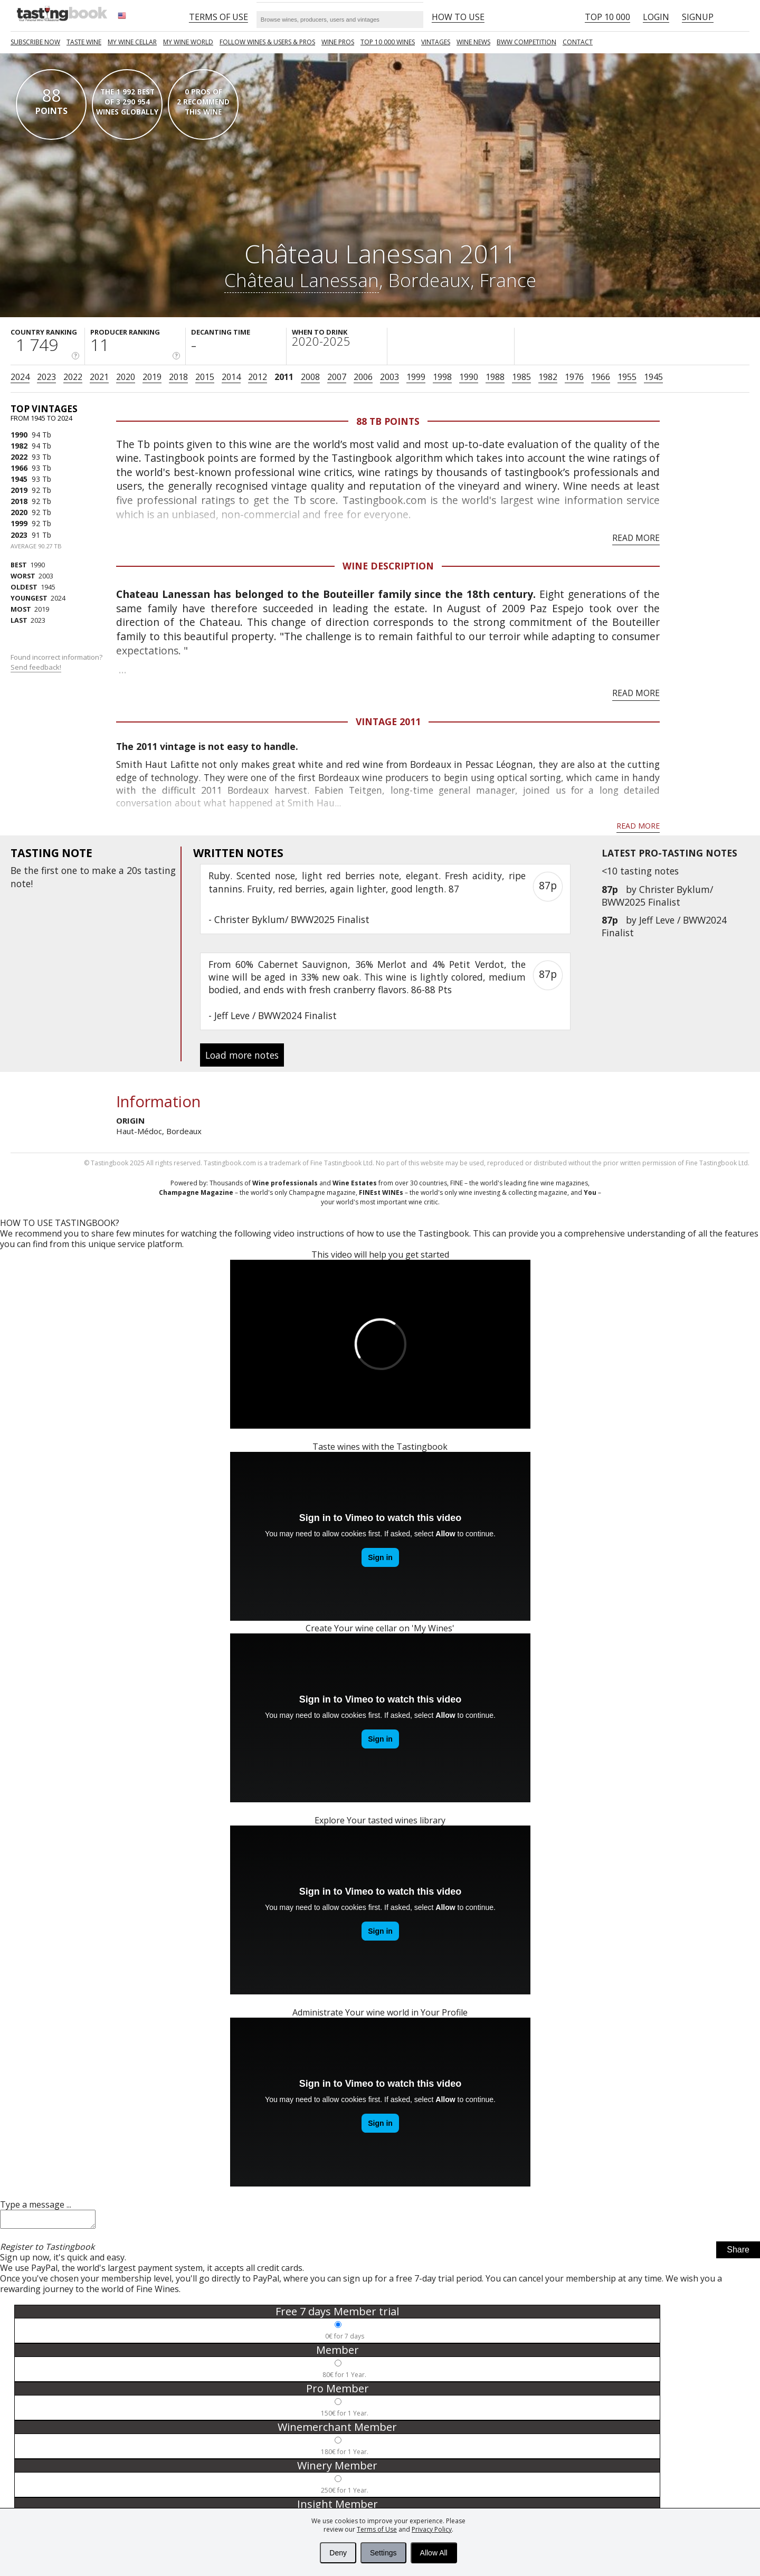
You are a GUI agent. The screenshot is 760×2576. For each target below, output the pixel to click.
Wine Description (388, 565)
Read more (636, 538)
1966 (600, 377)
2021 (99, 377)
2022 (72, 377)
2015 (204, 377)
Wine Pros (337, 41)
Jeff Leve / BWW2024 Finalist (275, 1015)
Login (656, 17)
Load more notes (242, 1055)
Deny (338, 2553)
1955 (627, 377)
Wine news (473, 41)
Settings (383, 2553)
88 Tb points (388, 421)
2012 (257, 377)
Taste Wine (83, 41)
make (104, 870)
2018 (178, 377)
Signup (698, 17)
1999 (415, 377)
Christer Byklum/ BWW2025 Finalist (657, 895)
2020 (125, 377)
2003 (389, 377)
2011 (283, 377)
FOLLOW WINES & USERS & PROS (267, 41)
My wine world (188, 41)
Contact (578, 41)
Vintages (435, 41)
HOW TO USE (458, 17)
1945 (653, 377)
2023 (46, 377)
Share (738, 2252)
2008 (310, 377)
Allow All (434, 2553)
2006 (363, 377)
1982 (547, 377)
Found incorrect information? (57, 662)
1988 (495, 377)
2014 (231, 377)
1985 (521, 377)
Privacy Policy (432, 2529)
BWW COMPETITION (526, 41)
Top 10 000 (607, 17)
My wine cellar (132, 41)
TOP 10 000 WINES (387, 41)
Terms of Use (377, 2529)
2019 (152, 377)
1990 (468, 377)
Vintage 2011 (388, 721)
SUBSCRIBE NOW (35, 41)
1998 (442, 377)
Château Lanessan (301, 279)
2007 (336, 377)
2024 (20, 377)
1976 (574, 377)
